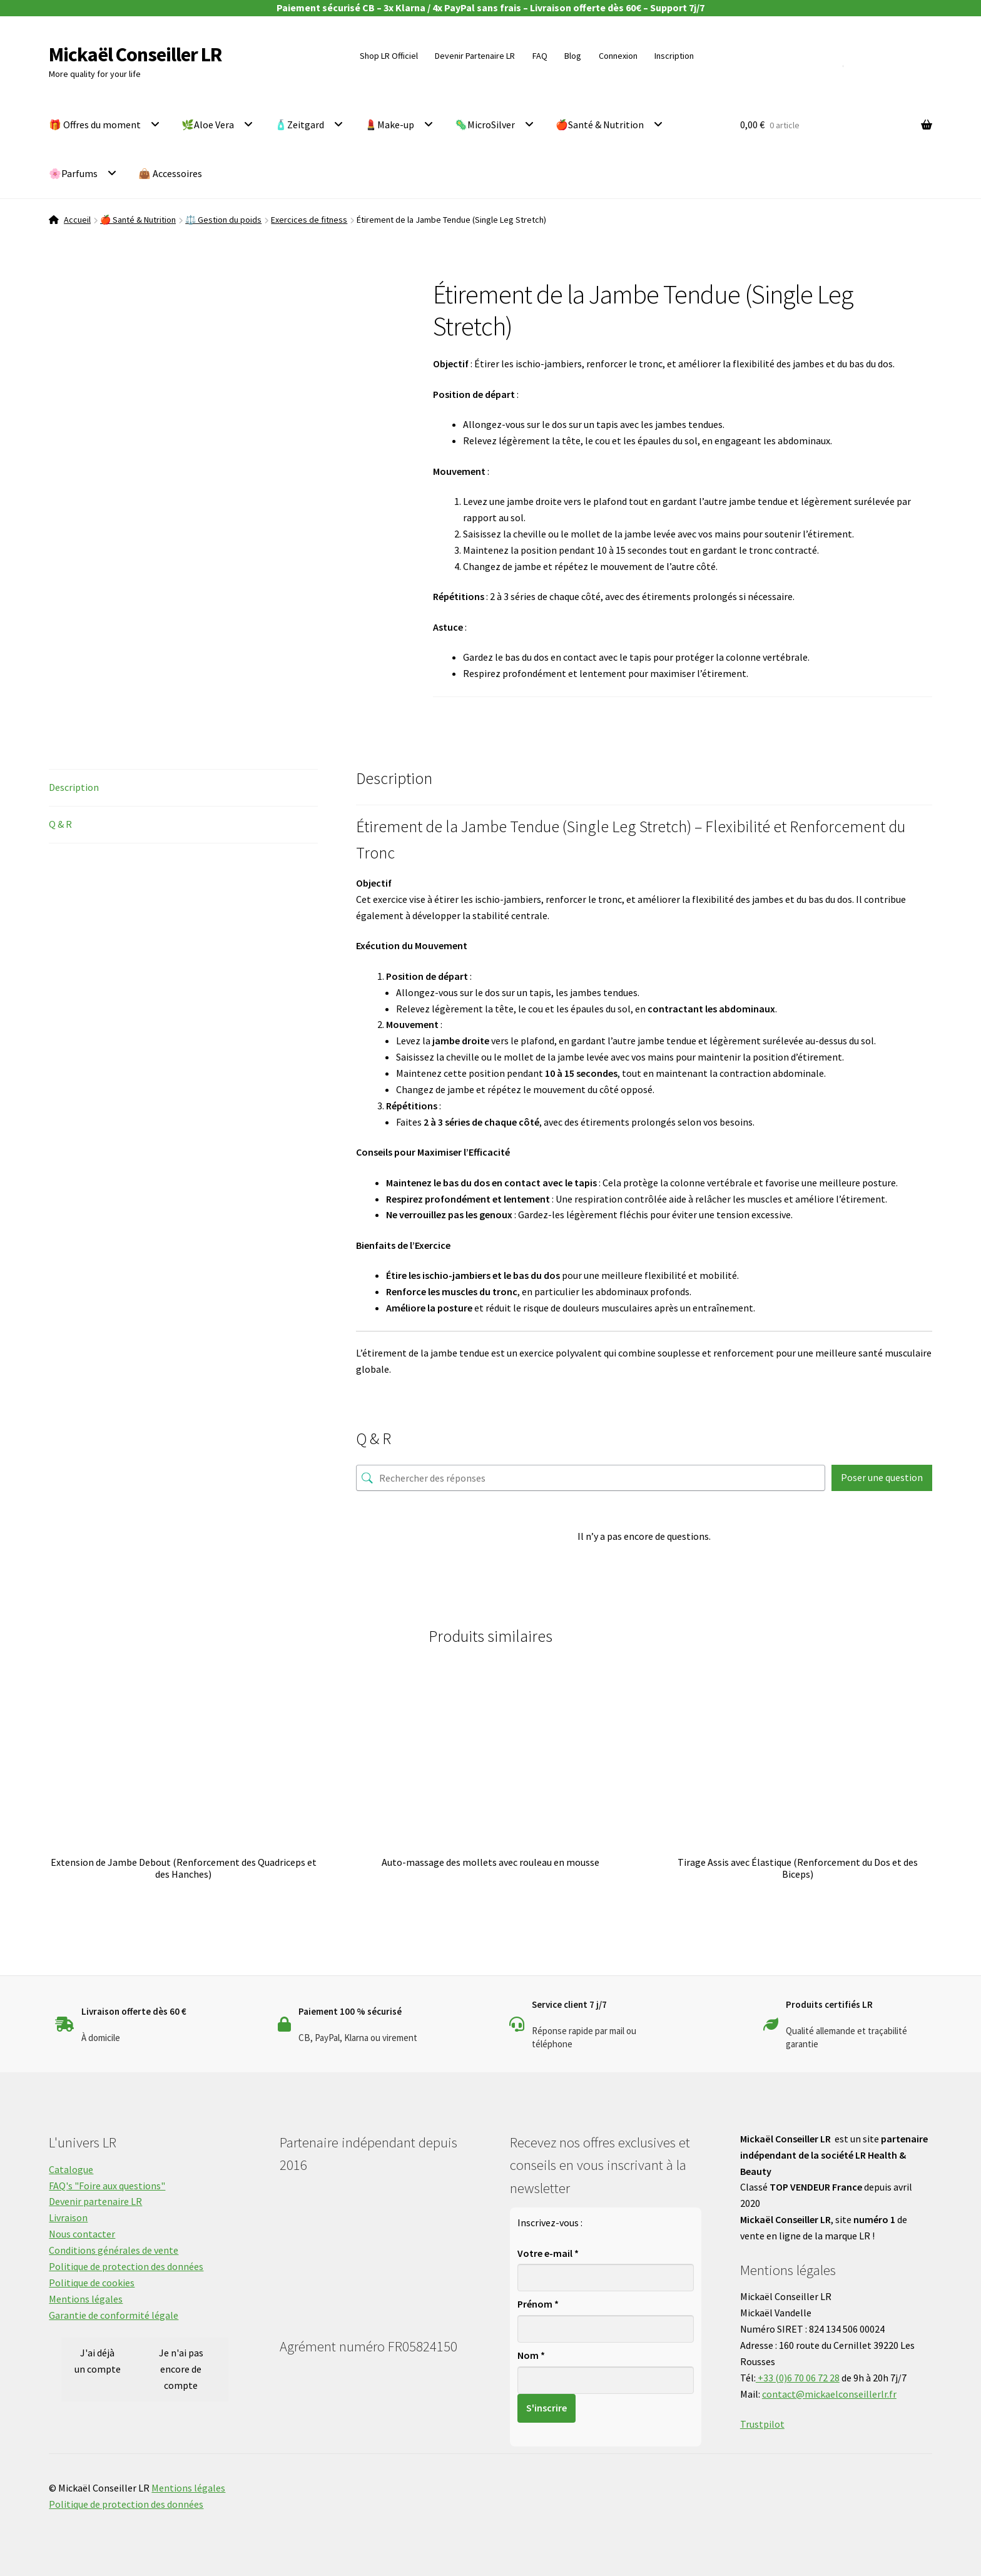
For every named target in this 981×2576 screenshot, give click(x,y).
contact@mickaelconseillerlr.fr (829, 2394)
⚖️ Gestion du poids (223, 219)
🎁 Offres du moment (95, 124)
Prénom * (538, 2304)
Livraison (68, 2217)
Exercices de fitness (309, 219)
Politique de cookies (92, 2282)
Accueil (77, 219)
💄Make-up (389, 124)
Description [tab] (74, 787)
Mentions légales (86, 2299)
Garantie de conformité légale (113, 2315)
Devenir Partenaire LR (475, 55)
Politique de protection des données (126, 2266)
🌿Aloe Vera (207, 124)
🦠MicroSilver (485, 124)
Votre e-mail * (548, 2253)
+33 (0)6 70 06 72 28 (798, 2377)
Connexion (618, 55)
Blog (572, 55)
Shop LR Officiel (389, 55)
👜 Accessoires (170, 173)
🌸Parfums (73, 173)
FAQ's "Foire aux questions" (107, 2185)
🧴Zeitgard (299, 124)
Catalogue (71, 2169)
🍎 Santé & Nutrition (138, 219)
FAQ (539, 55)
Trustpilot (762, 2424)
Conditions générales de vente (113, 2250)
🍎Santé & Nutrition (600, 124)
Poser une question (882, 1477)
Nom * (531, 2355)
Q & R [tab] (60, 824)
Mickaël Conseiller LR (135, 54)
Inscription (674, 55)
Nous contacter (82, 2233)
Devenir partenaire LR (95, 2201)
